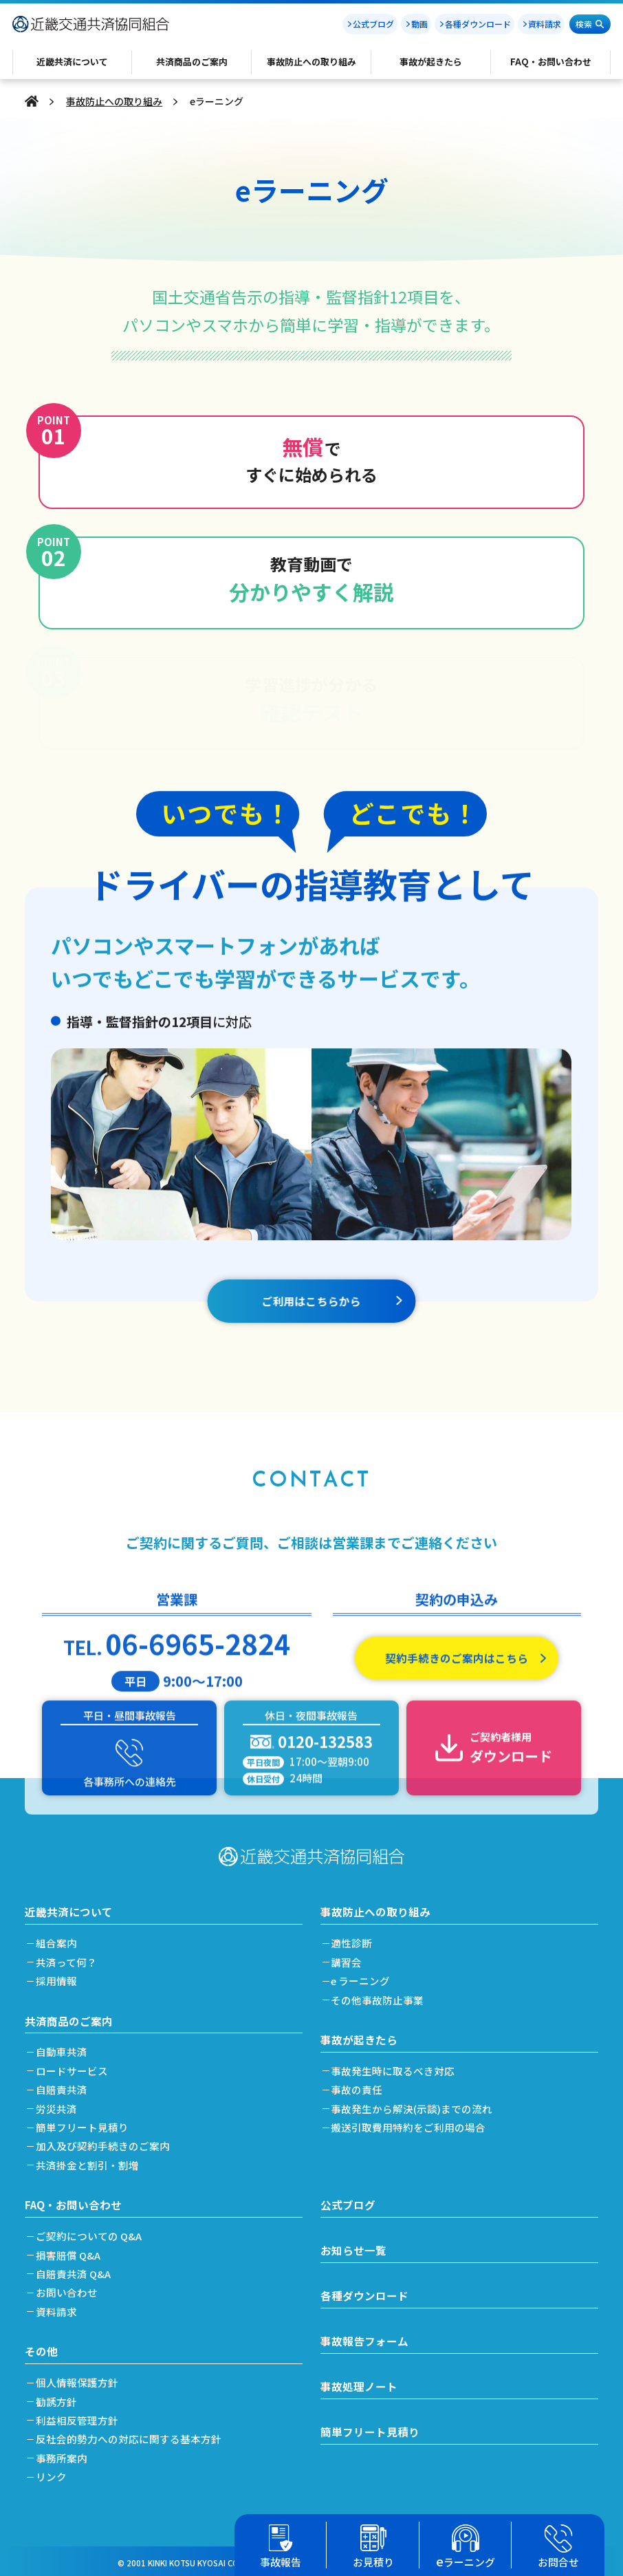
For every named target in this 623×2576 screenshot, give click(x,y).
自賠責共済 (64, 2085)
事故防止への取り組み (114, 101)
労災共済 (59, 2104)
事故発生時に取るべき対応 (396, 2066)
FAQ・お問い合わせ (73, 2200)
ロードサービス (75, 2066)
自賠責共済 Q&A (76, 2269)
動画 (419, 24)
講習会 (349, 1957)
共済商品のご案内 (69, 2016)
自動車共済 (64, 2047)
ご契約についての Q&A (92, 2232)
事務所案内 (64, 2454)
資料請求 (544, 24)
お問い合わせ (69, 2289)
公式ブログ (373, 24)
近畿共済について (69, 1906)
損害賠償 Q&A (71, 2251)
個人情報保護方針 (80, 2379)
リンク (54, 2473)
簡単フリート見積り (85, 2123)
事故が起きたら (358, 2034)
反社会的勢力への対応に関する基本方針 (131, 2435)
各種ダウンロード (478, 24)
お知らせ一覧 (353, 2246)
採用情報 (59, 1976)
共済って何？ (69, 1957)
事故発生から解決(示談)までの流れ (415, 2104)
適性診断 (354, 1938)
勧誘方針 (59, 2397)
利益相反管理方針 (80, 2417)
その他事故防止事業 (380, 1995)
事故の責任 (360, 2085)
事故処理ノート (358, 2383)
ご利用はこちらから (311, 1327)
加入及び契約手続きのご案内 (106, 2141)
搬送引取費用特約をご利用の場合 (411, 2123)
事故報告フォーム (364, 2338)
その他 (41, 2347)
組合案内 (59, 1938)
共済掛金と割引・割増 (90, 2161)
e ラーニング (363, 1976)
